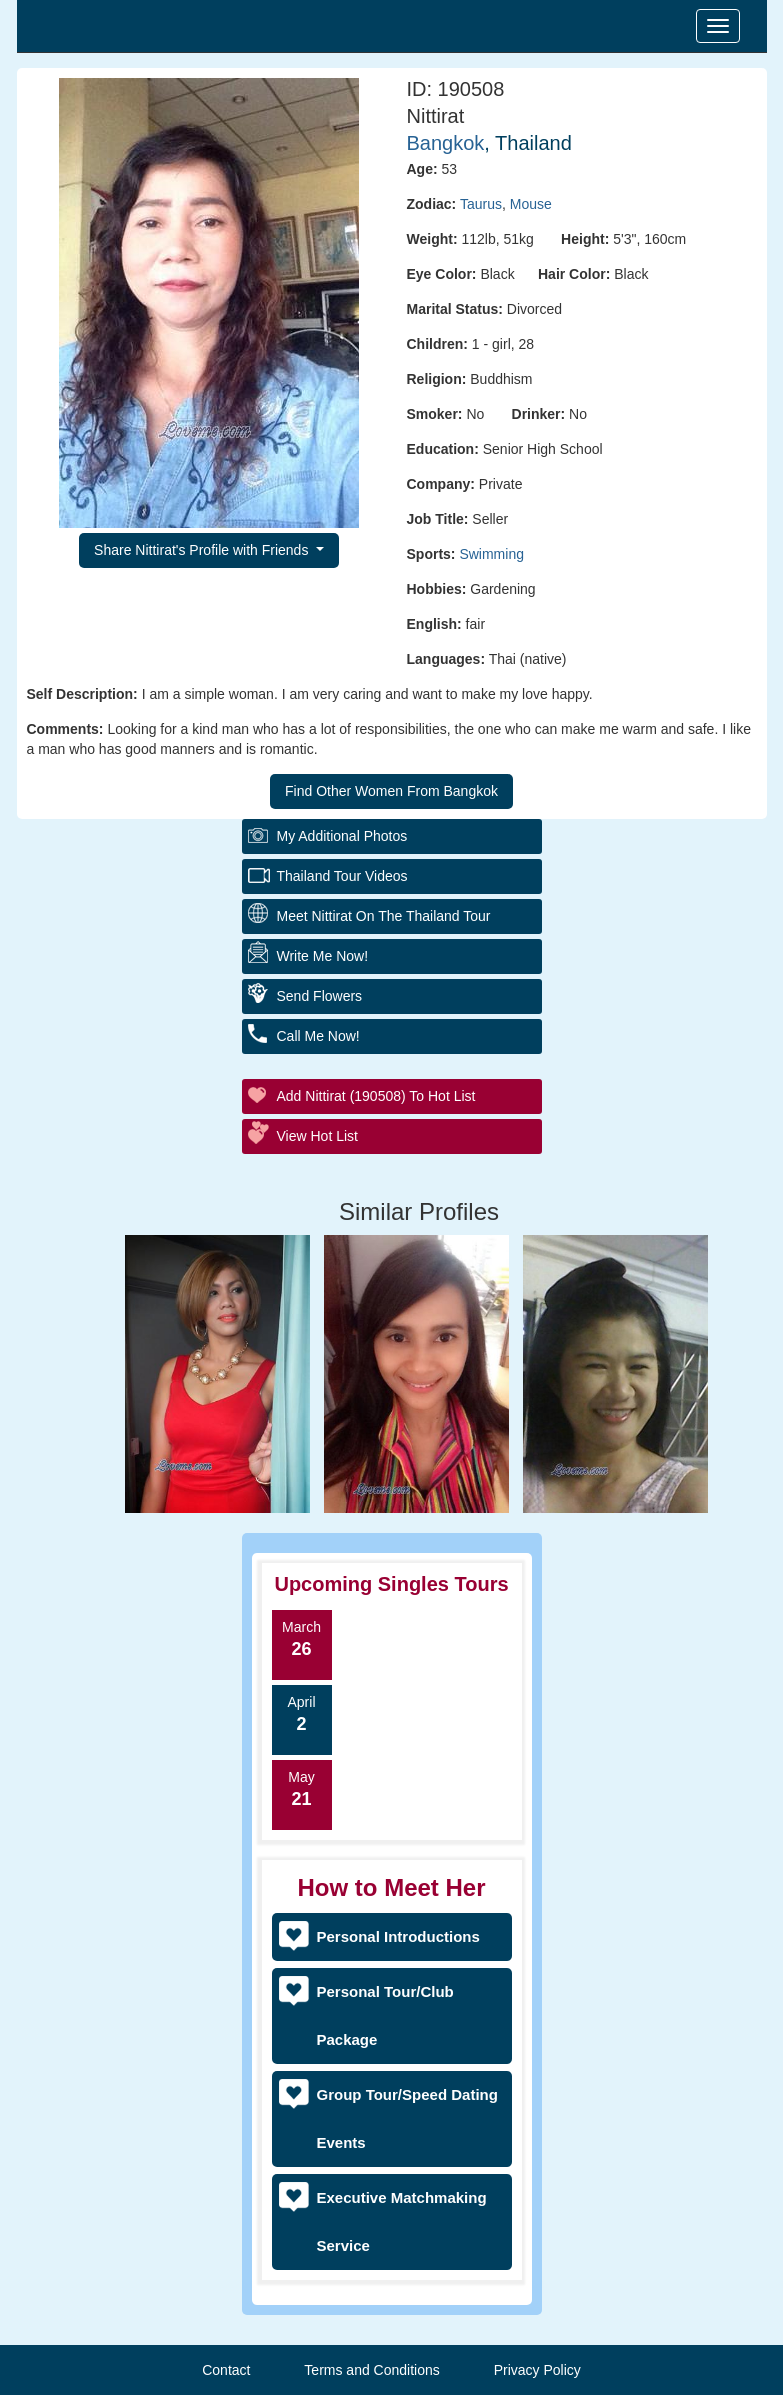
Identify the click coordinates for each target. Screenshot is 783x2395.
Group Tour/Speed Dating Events (407, 2118)
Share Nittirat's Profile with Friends (203, 550)
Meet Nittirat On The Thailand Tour (384, 916)
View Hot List (317, 1136)
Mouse (531, 204)
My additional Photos (342, 836)
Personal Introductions (398, 1936)
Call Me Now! (318, 1036)
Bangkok (446, 143)
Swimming (491, 554)
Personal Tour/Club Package (385, 2015)
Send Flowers (320, 996)
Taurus (481, 204)
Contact (226, 2370)
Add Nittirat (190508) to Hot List (376, 1096)
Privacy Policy (537, 2370)
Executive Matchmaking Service (402, 2221)
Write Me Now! (323, 956)
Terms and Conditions (371, 2370)
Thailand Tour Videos (342, 876)
